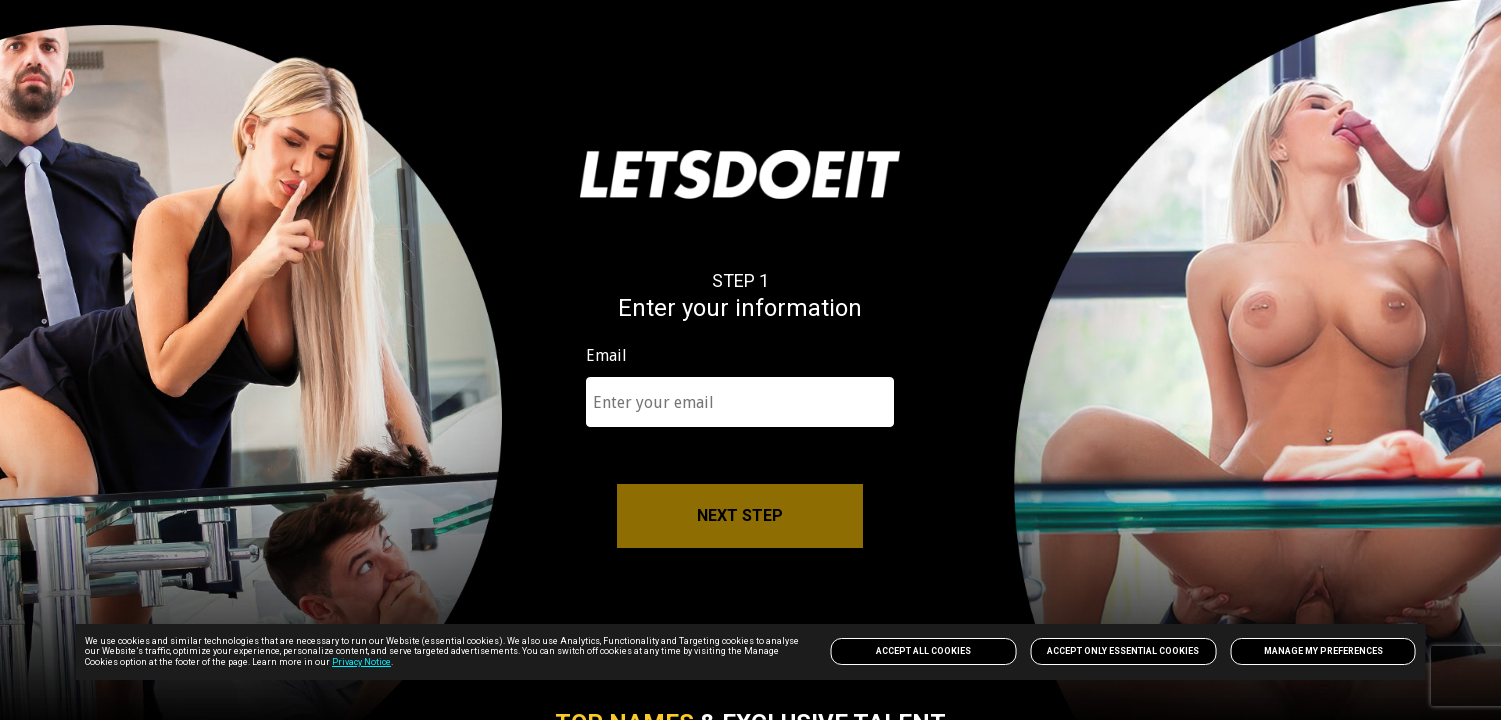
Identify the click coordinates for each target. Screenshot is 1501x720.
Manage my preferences (1323, 651)
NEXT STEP (740, 515)
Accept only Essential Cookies (1123, 651)
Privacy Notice (361, 662)
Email (606, 356)
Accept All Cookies (923, 651)
